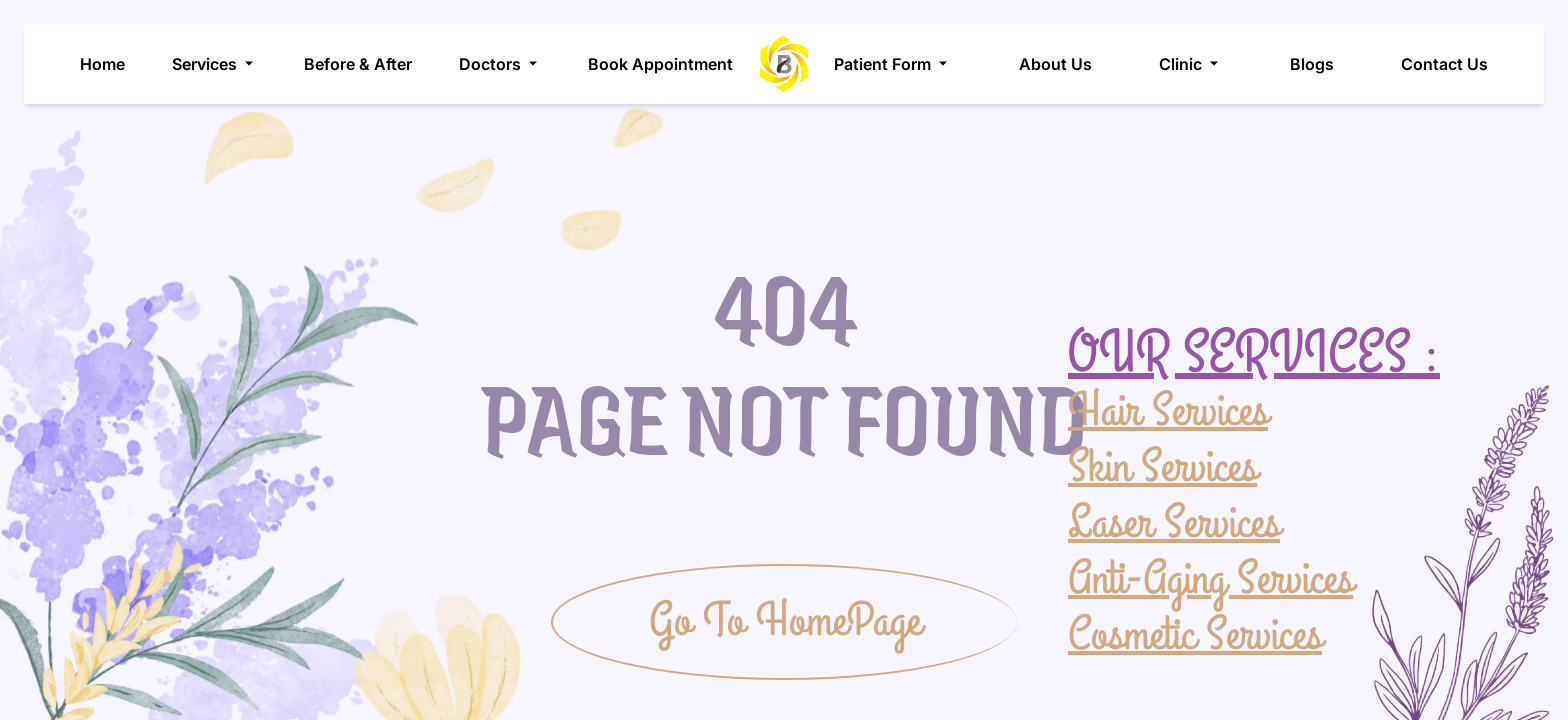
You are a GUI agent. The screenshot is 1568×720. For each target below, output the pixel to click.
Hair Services (1168, 412)
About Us (1055, 64)
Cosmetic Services (1195, 634)
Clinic (1190, 64)
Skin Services (1162, 466)
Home (102, 64)
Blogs (1312, 64)
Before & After (358, 64)
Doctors (500, 64)
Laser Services (1174, 522)
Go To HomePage (785, 621)
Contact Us (1444, 64)
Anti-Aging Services (1210, 578)
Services (214, 64)
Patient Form (892, 64)
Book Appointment (660, 64)
